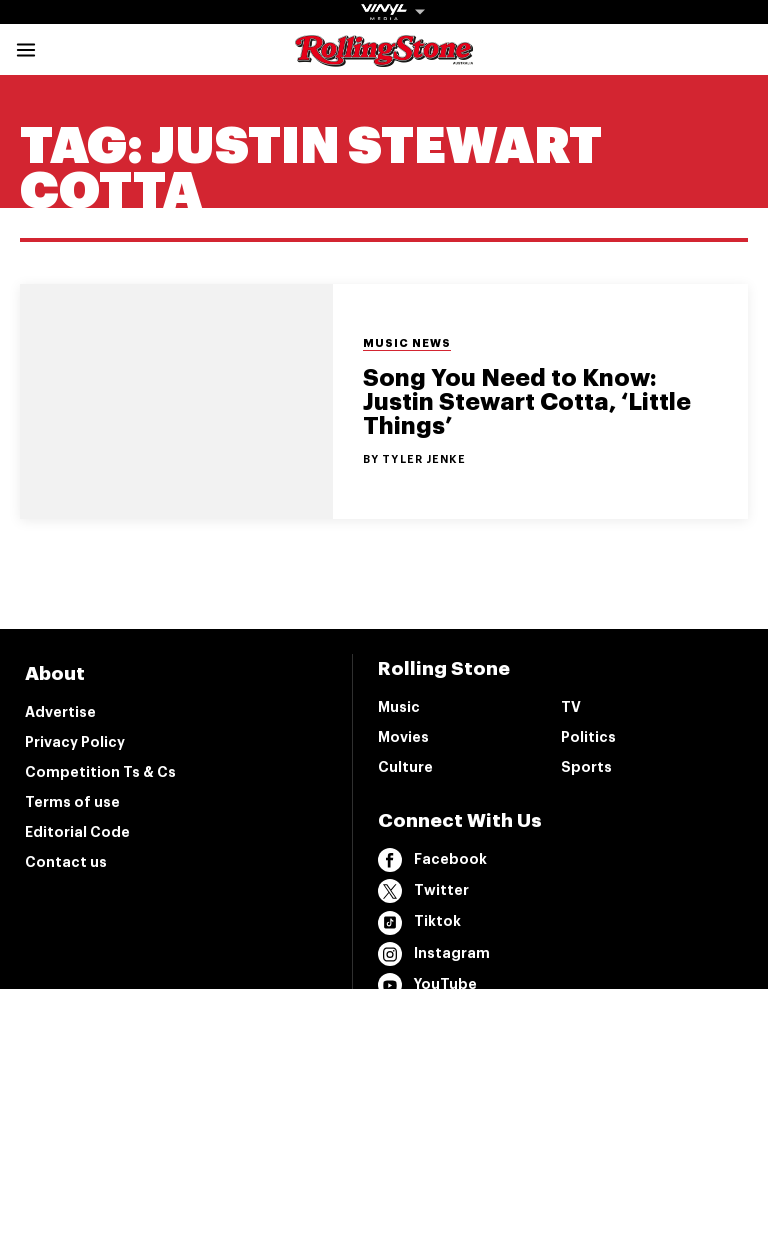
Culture (405, 767)
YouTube (427, 985)
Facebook (432, 860)
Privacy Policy (75, 742)
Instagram (434, 954)
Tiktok (419, 923)
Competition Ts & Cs (100, 772)
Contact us (66, 862)
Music (399, 707)
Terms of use (72, 802)
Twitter (423, 891)
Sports (586, 767)
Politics (588, 737)
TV (571, 707)
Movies (403, 737)
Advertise (60, 712)
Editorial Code (77, 832)
